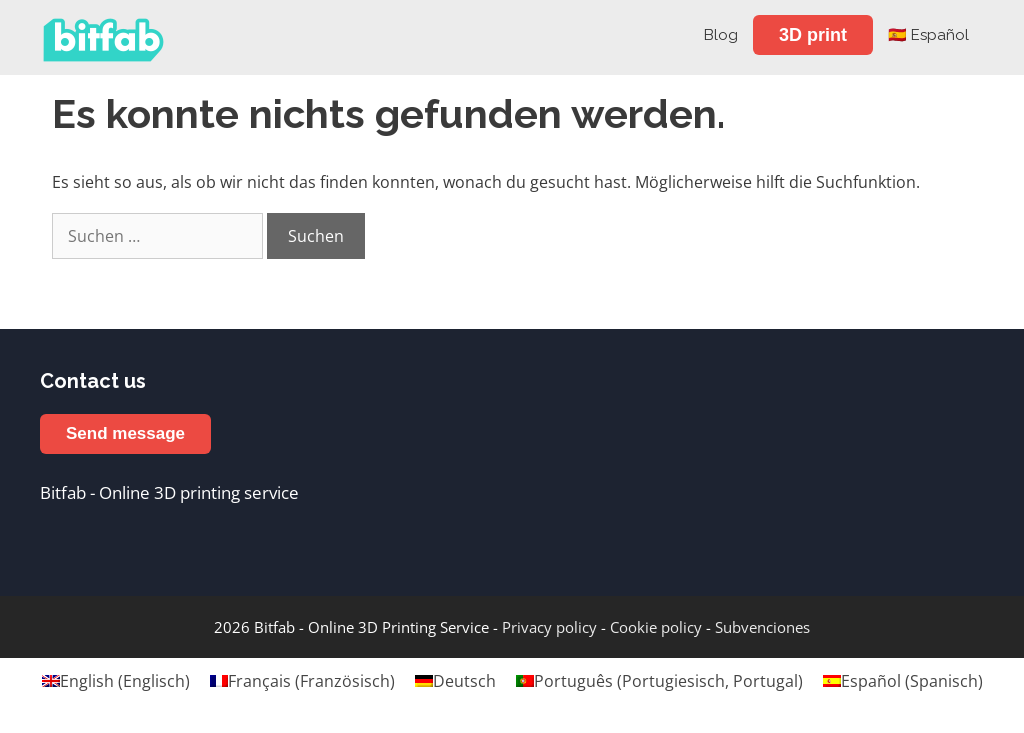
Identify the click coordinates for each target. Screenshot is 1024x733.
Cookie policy (656, 627)
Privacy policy (549, 627)
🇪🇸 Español (928, 35)
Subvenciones (762, 627)
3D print (813, 35)
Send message (125, 433)
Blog (721, 35)
